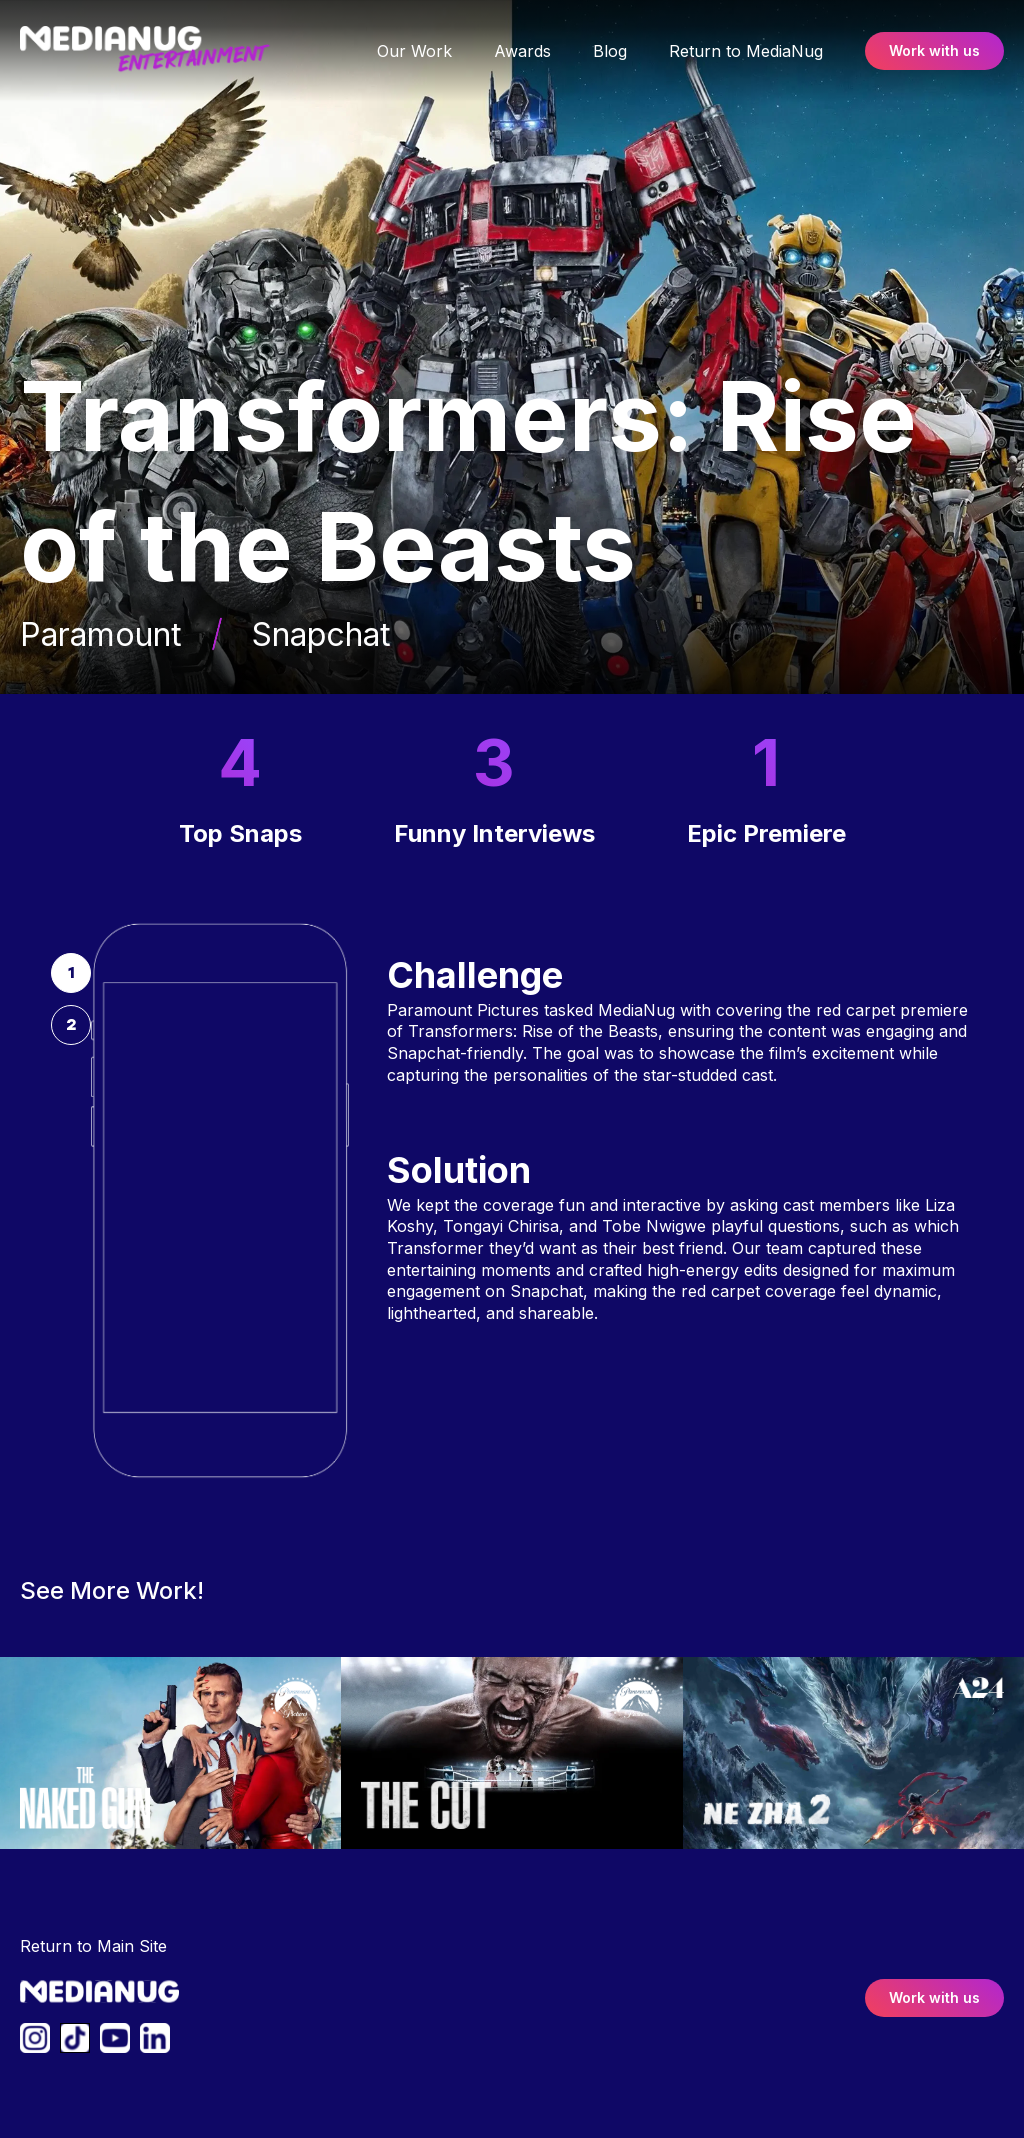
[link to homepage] (167, 50)
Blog (610, 51)
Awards (522, 51)
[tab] (71, 973)
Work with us (934, 50)
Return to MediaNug (746, 51)
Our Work (414, 51)
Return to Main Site (93, 1946)
